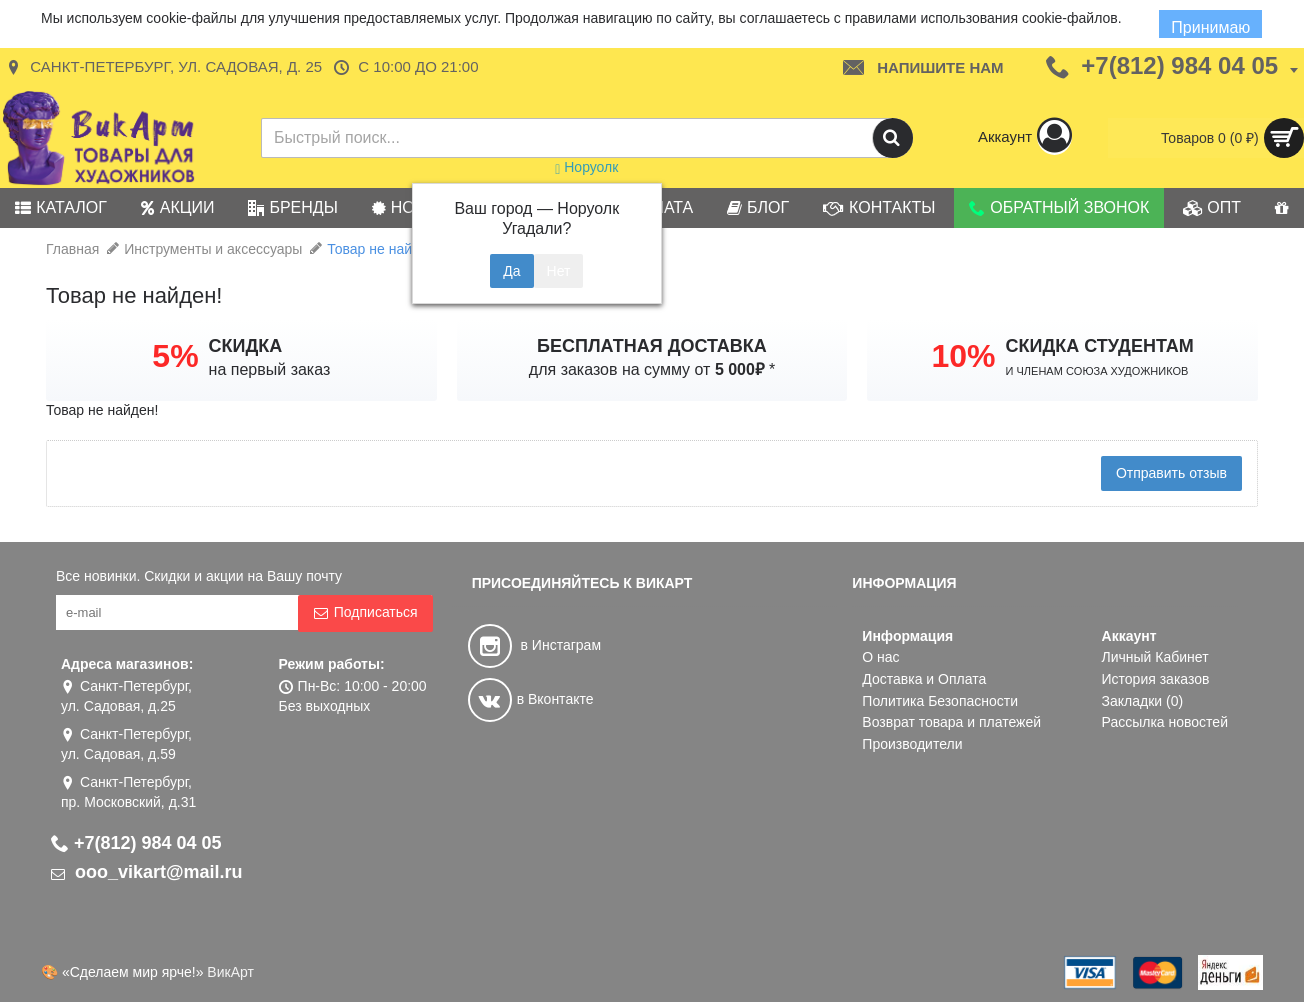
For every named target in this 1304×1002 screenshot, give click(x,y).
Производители (912, 744)
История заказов (1156, 679)
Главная (72, 249)
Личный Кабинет (1155, 657)
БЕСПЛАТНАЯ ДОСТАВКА (652, 346)
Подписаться (365, 612)
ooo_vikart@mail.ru (147, 872)
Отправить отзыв (1171, 473)
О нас (880, 657)
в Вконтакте (531, 699)
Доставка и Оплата (924, 679)
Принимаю (1211, 27)
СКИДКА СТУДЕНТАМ (1100, 346)
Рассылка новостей (1165, 722)
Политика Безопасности (940, 701)
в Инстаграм (534, 645)
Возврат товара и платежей (951, 722)
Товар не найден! (383, 249)
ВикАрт (230, 972)
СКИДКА (246, 346)
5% (175, 356)
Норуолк (586, 167)
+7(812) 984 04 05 (136, 843)
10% (963, 356)
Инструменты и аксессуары (213, 249)
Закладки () (1143, 701)
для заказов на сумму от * (652, 369)
